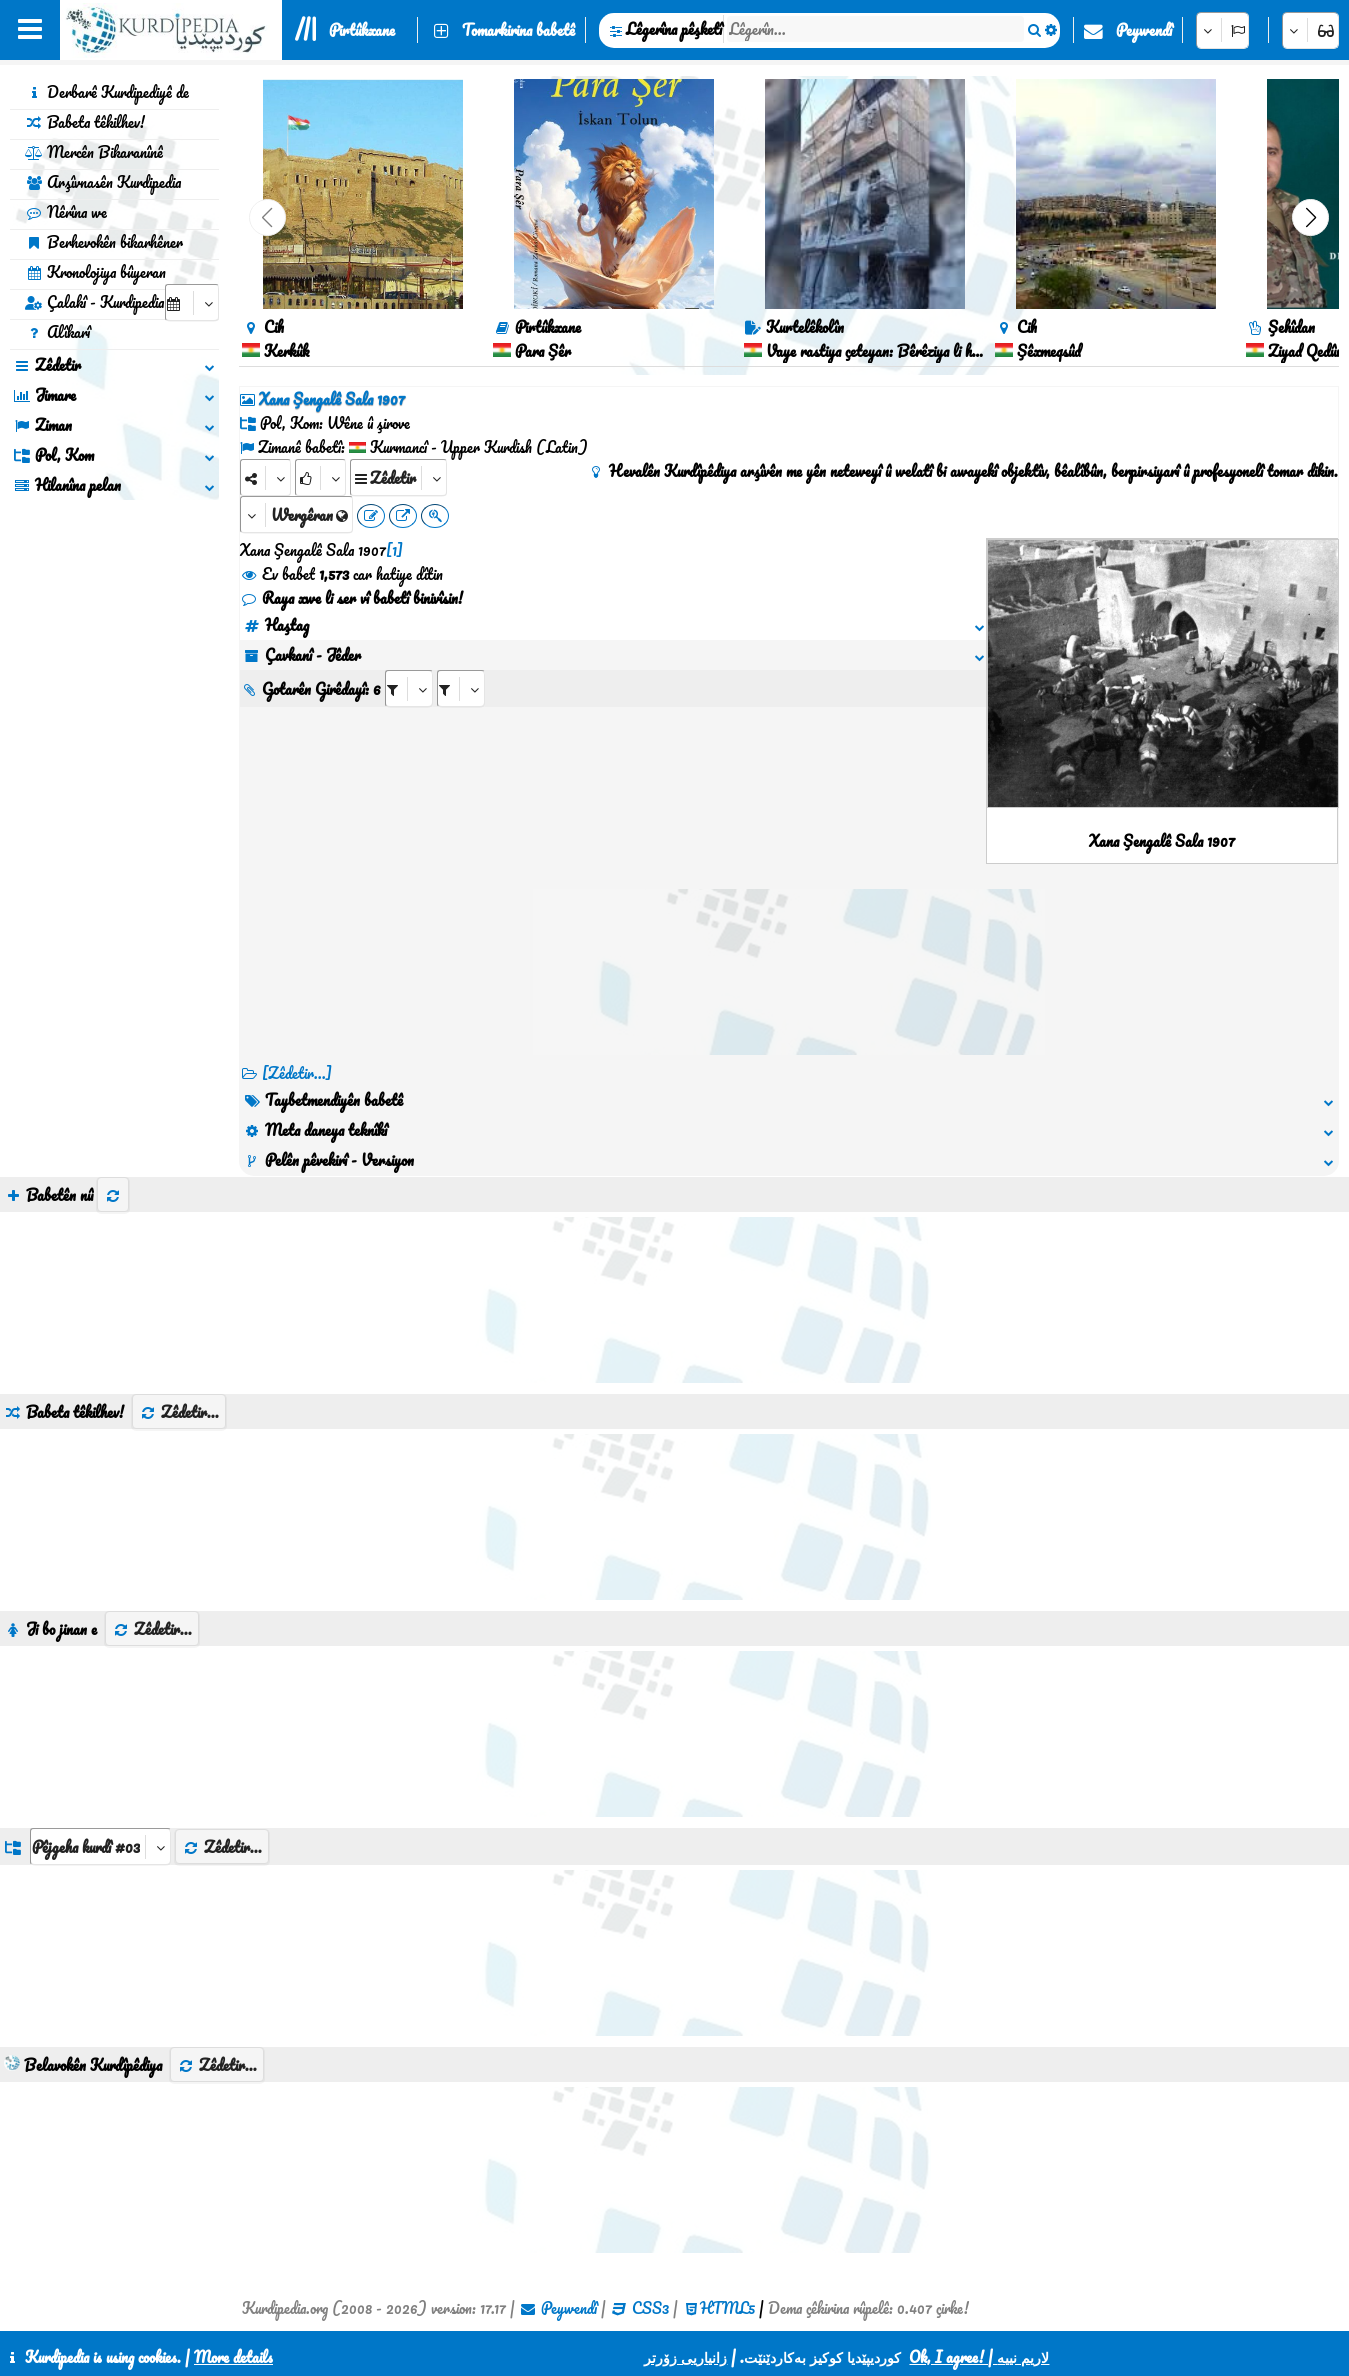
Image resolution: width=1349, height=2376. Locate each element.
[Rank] (320, 477)
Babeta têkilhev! (85, 122)
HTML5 (727, 2308)
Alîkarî (57, 332)
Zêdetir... (179, 1412)
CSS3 (650, 2308)
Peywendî (1144, 30)
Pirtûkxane (362, 30)
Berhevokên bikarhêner (104, 242)
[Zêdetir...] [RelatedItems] (297, 1073)
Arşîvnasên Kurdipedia (103, 182)
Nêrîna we (66, 212)
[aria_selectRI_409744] (409, 688)
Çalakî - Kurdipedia (94, 302)
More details (233, 2357)
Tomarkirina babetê (518, 30)
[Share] (265, 477)
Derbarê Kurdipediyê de (107, 92)
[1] (394, 550)
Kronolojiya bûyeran (95, 272)
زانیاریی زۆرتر (685, 2357)
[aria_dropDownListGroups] (100, 1846)
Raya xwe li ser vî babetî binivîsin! (351, 598)
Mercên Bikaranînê (94, 152)
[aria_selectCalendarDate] (192, 302)
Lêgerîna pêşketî (674, 29)
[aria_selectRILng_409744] (461, 688)
